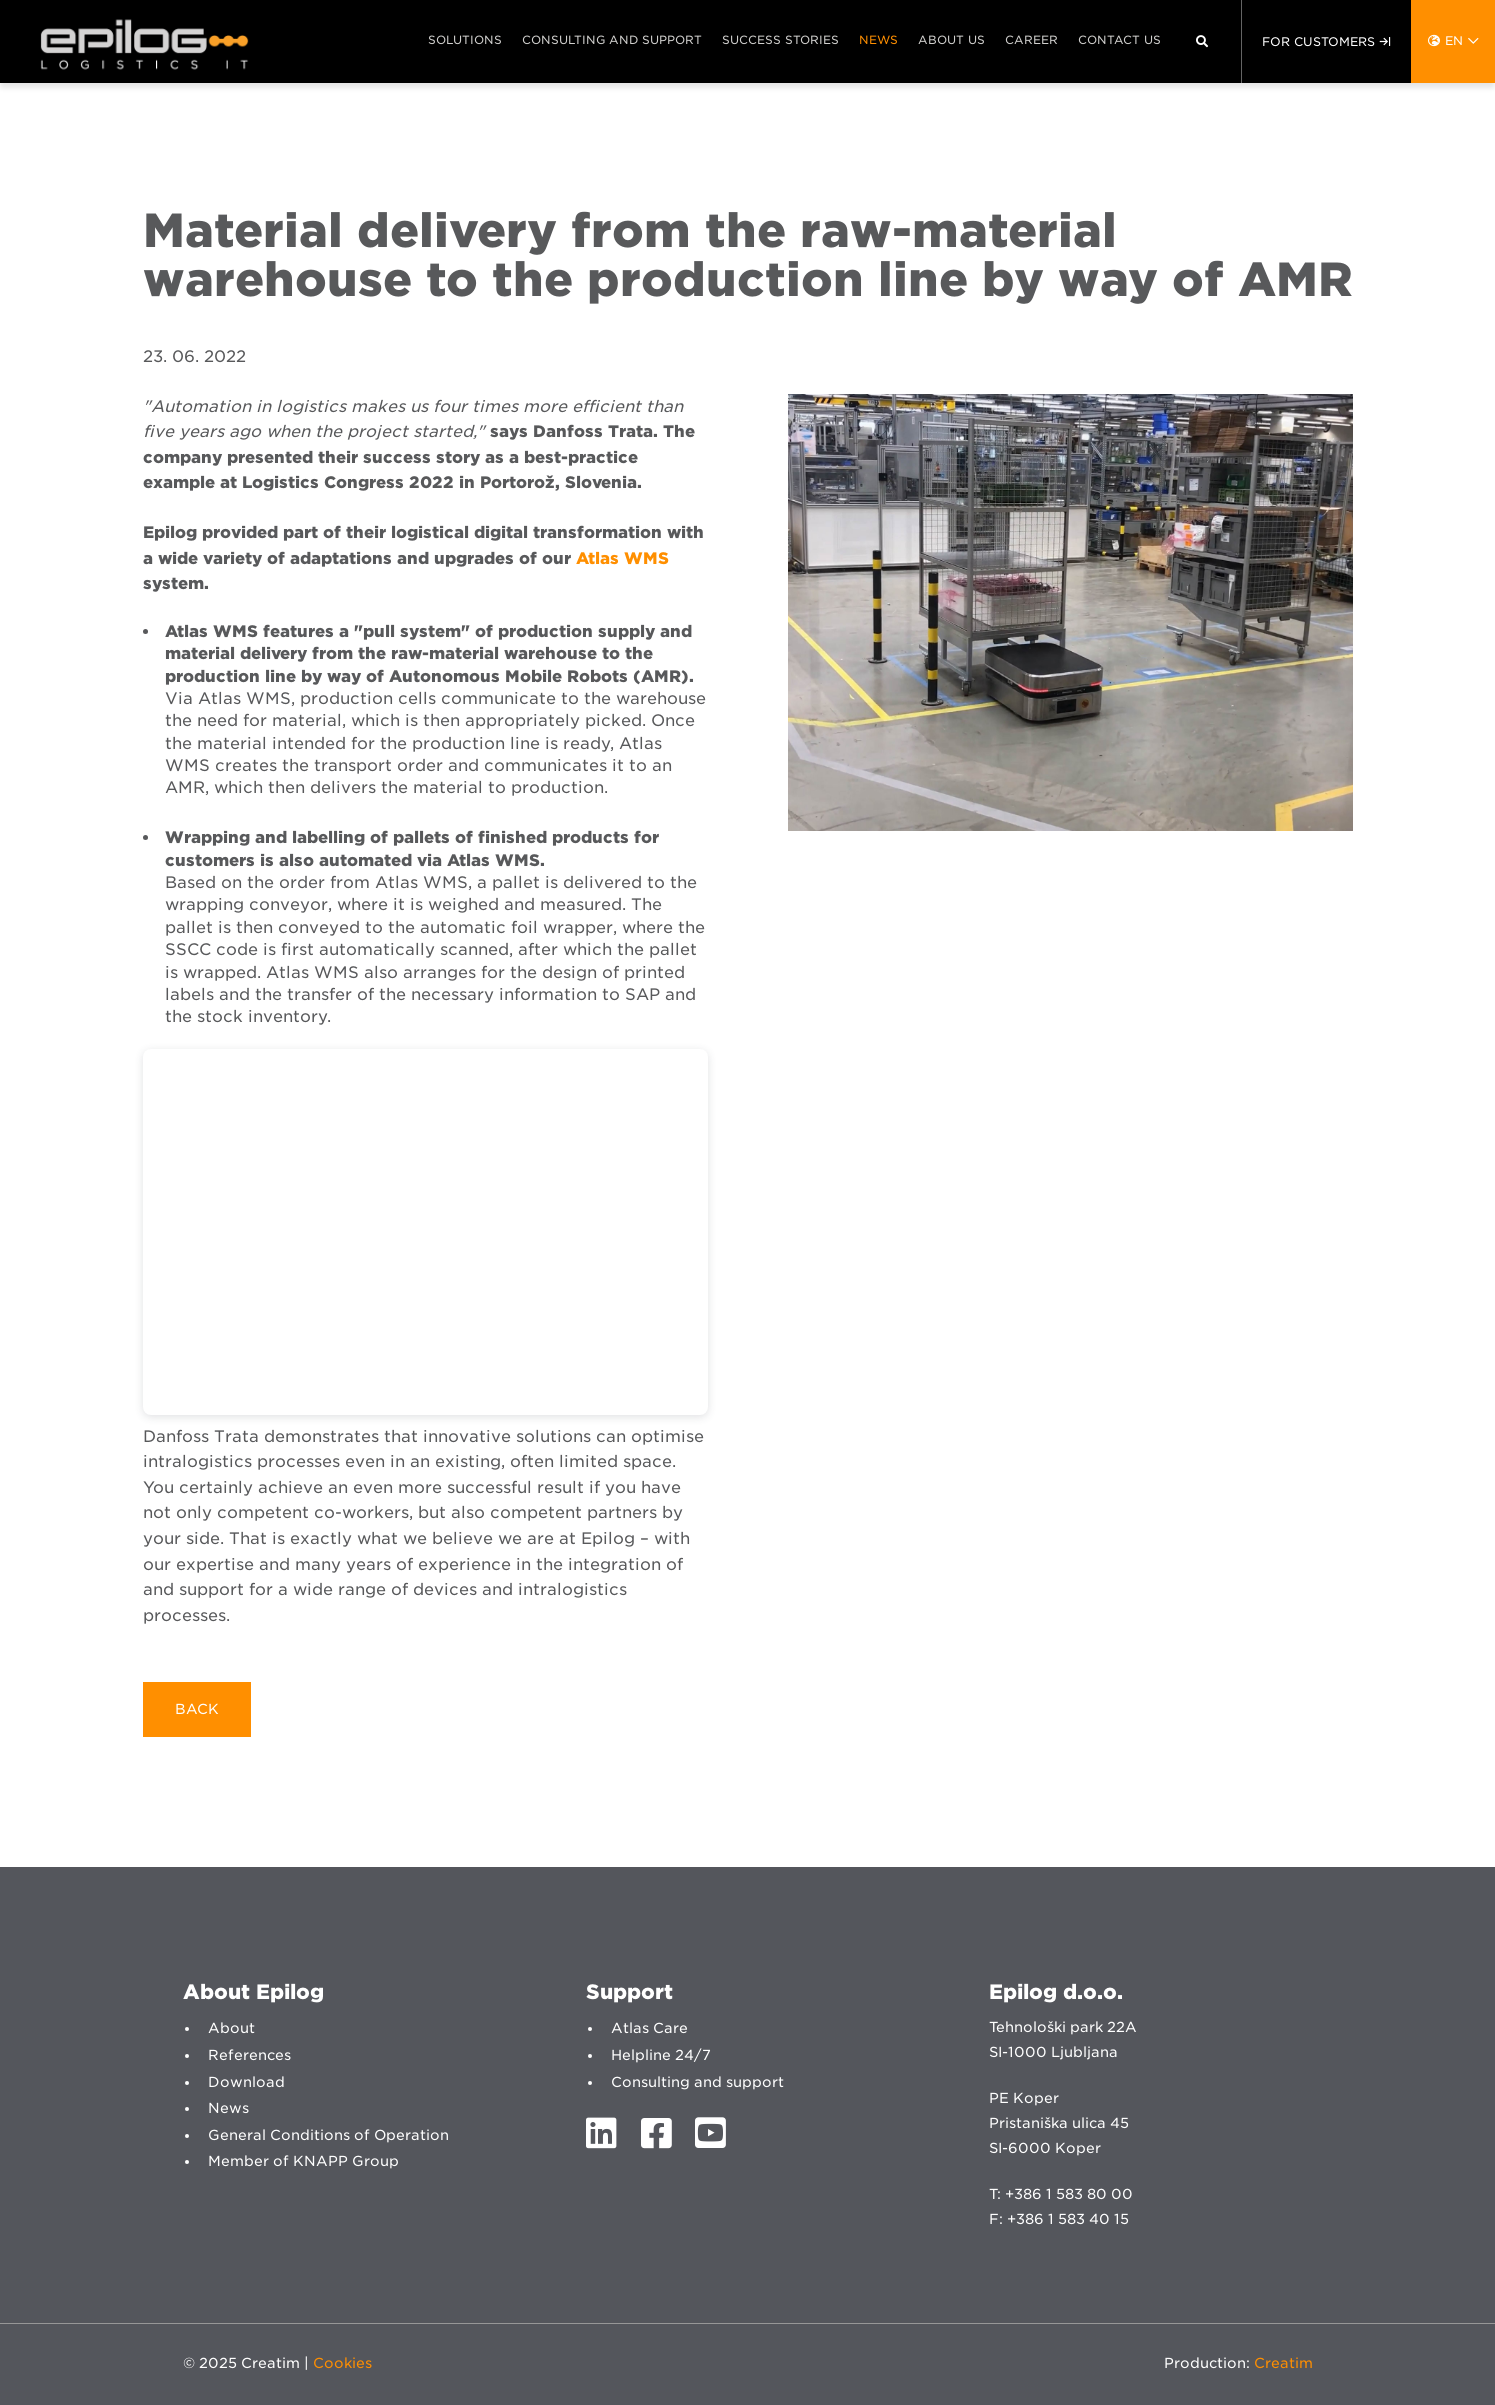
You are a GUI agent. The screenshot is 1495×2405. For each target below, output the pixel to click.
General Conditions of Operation (328, 2135)
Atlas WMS (622, 558)
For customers (1318, 41)
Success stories (780, 40)
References (249, 2055)
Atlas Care (649, 2028)
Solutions (465, 40)
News (878, 40)
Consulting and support (612, 40)
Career (1031, 40)
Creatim (1283, 2363)
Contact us (1119, 40)
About (231, 2028)
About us (951, 40)
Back (197, 1709)
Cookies (342, 2363)
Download (246, 2082)
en (1454, 40)
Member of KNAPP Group (303, 2161)
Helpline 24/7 (661, 2055)
